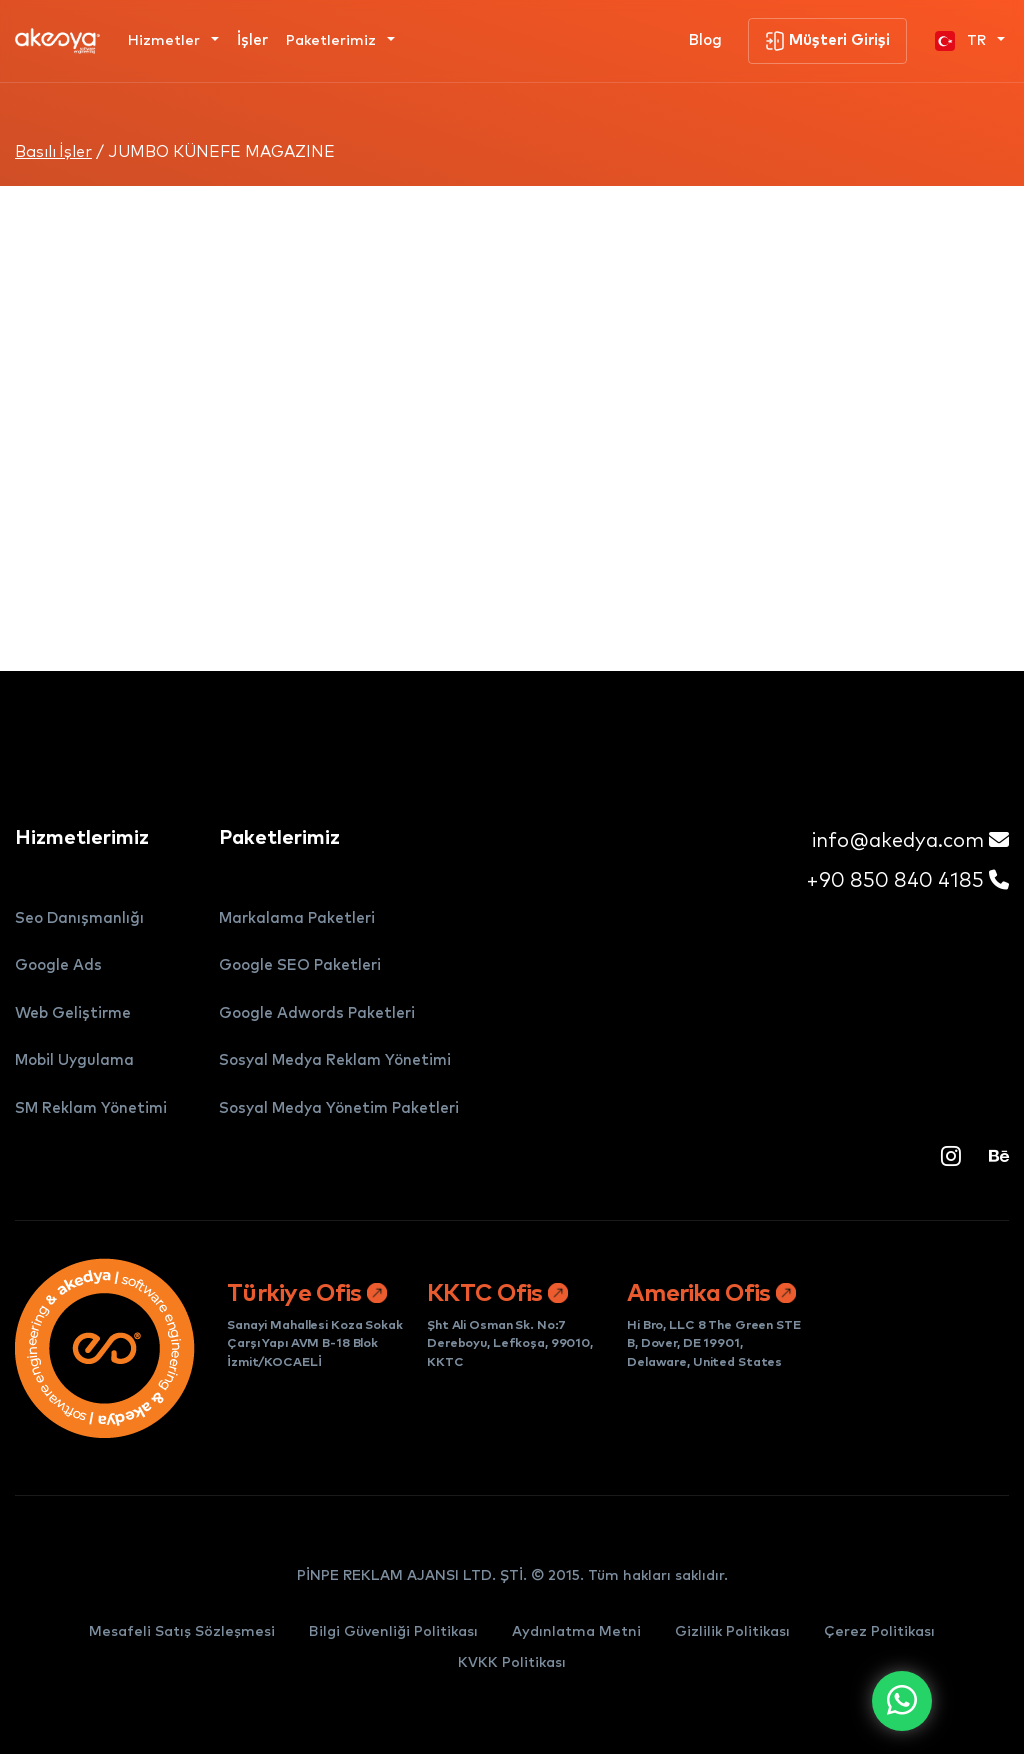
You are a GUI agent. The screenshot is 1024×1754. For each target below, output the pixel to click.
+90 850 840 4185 (907, 880)
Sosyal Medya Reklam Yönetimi (335, 1060)
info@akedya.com (910, 840)
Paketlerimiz (333, 41)
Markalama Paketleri (297, 918)
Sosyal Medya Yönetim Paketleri (339, 1108)
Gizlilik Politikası (732, 1632)
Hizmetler (166, 41)
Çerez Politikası (879, 1632)
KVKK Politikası (512, 1663)
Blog (705, 40)
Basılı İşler (53, 152)
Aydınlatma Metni (576, 1632)
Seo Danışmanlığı (79, 918)
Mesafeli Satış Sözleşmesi (182, 1632)
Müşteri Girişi (827, 41)
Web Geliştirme (73, 1013)
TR (962, 41)
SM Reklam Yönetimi (91, 1108)
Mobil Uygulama (74, 1060)
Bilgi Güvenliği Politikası (393, 1632)
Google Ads (58, 965)
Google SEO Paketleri (300, 965)
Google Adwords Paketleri (317, 1013)
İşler (252, 40)
